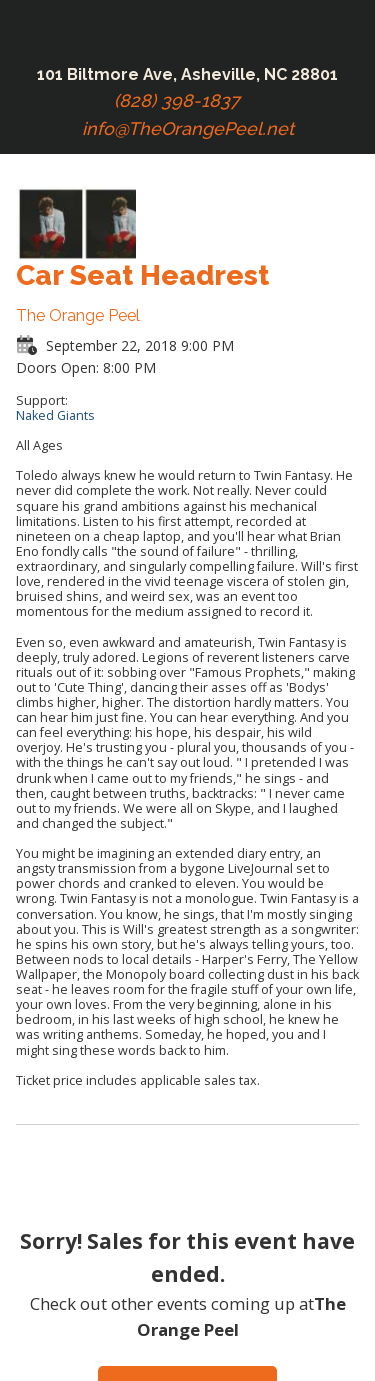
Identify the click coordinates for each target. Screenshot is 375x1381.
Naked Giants (55, 415)
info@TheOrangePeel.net (188, 128)
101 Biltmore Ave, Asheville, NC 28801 (187, 74)
